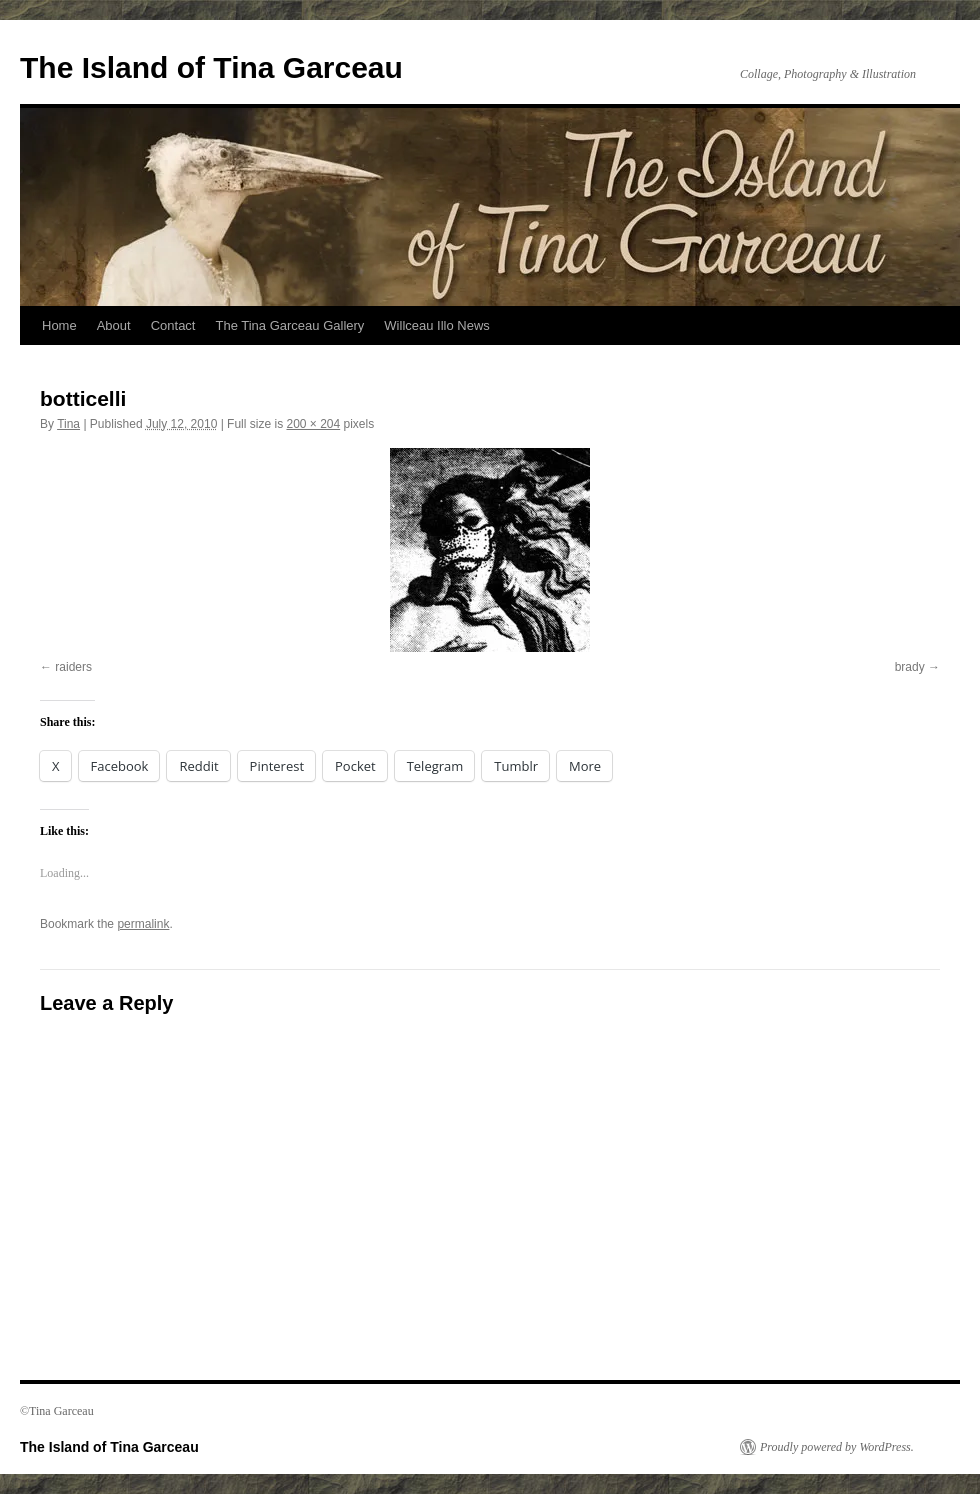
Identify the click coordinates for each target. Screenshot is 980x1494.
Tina (68, 424)
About (114, 325)
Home (59, 325)
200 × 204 (313, 424)
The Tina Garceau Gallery (289, 325)
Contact (173, 325)
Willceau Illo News (436, 325)
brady (910, 667)
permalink (143, 924)
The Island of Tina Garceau (211, 67)
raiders (73, 667)
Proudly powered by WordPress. (837, 1447)
